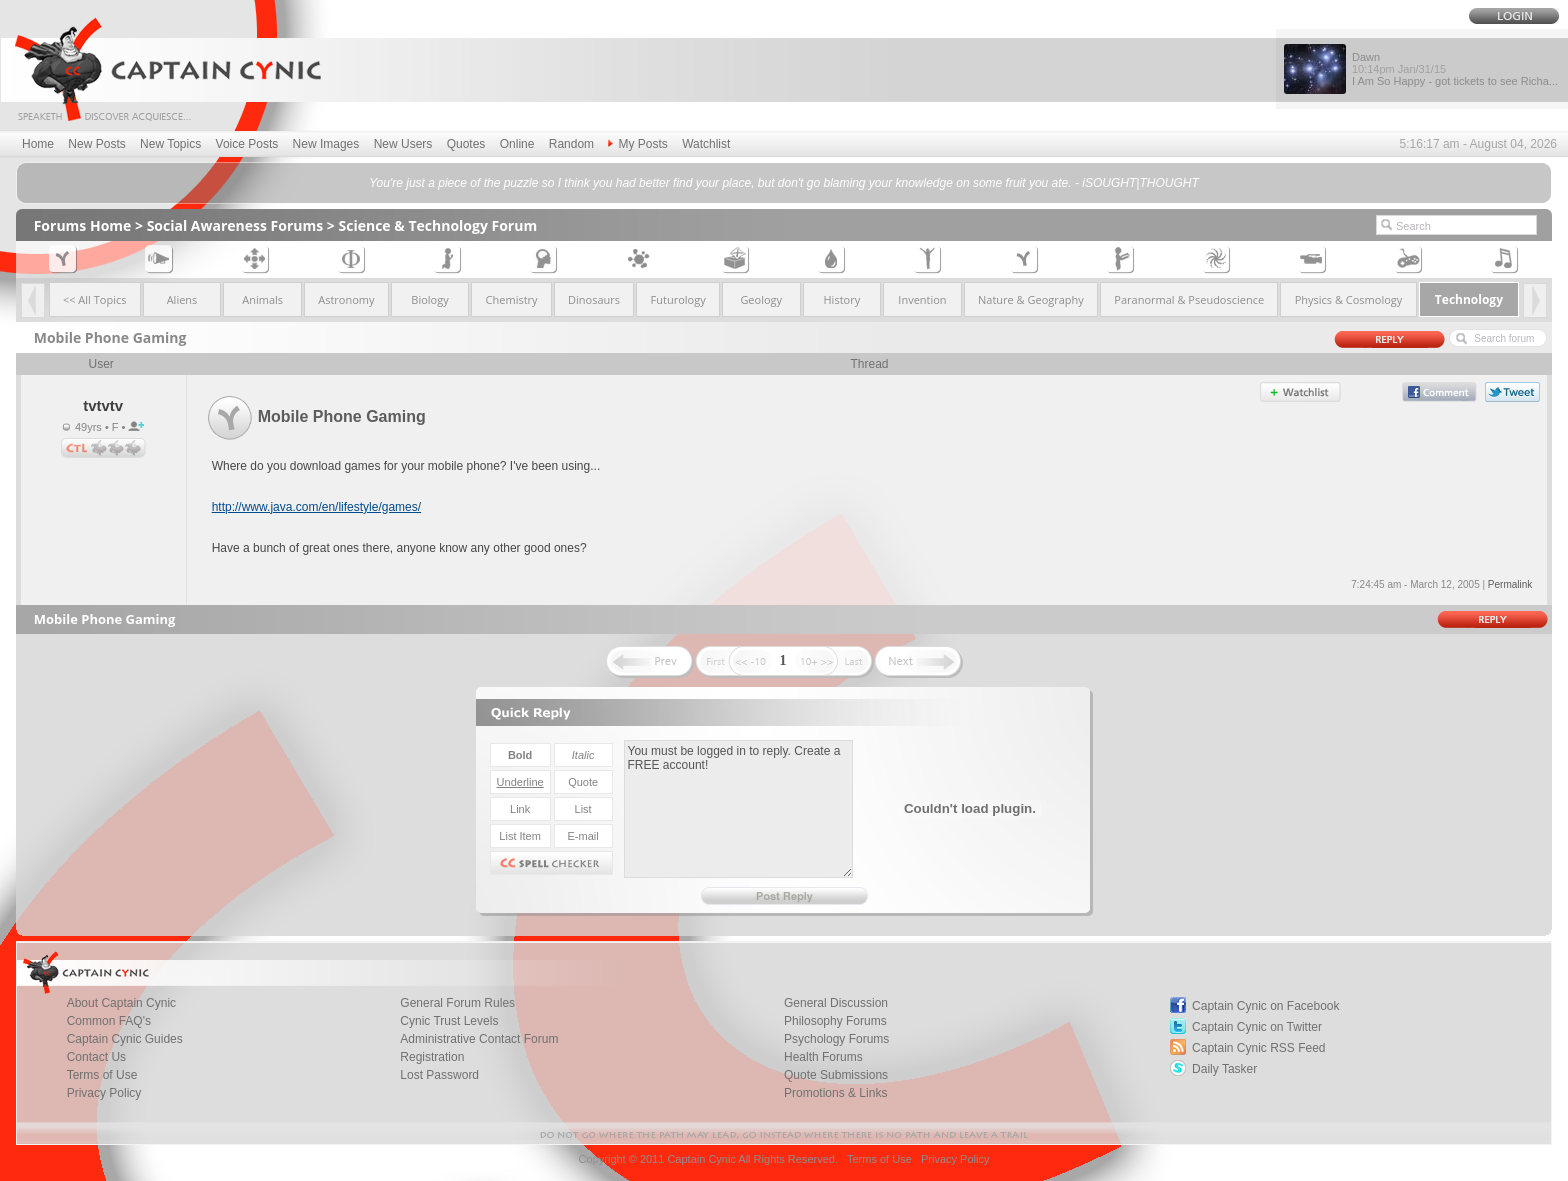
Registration (432, 1057)
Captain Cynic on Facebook (1265, 1006)
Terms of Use (102, 1075)
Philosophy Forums (835, 1021)
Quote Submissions (836, 1075)
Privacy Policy (104, 1093)
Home (38, 144)
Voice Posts (247, 144)
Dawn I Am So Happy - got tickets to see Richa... (1455, 69)
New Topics (170, 144)
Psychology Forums (836, 1039)
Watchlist (706, 144)
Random (571, 144)
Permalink (1510, 584)
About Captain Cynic (121, 1003)
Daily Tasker (1224, 1069)
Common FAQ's (109, 1021)
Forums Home (83, 225)
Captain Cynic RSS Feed (1258, 1048)
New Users (403, 144)
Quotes (466, 144)
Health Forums (823, 1057)
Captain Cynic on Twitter (1257, 1027)
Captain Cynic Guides (125, 1039)
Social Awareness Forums (235, 225)
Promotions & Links (835, 1093)
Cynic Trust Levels (449, 1021)
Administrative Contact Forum (479, 1039)
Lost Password (439, 1075)
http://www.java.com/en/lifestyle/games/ (316, 507)
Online (517, 144)
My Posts (637, 144)
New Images (326, 144)
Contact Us (96, 1057)
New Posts (96, 144)
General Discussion (836, 1003)
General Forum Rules (457, 1003)
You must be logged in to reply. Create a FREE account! (738, 809)
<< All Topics (95, 299)
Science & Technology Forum (438, 225)
